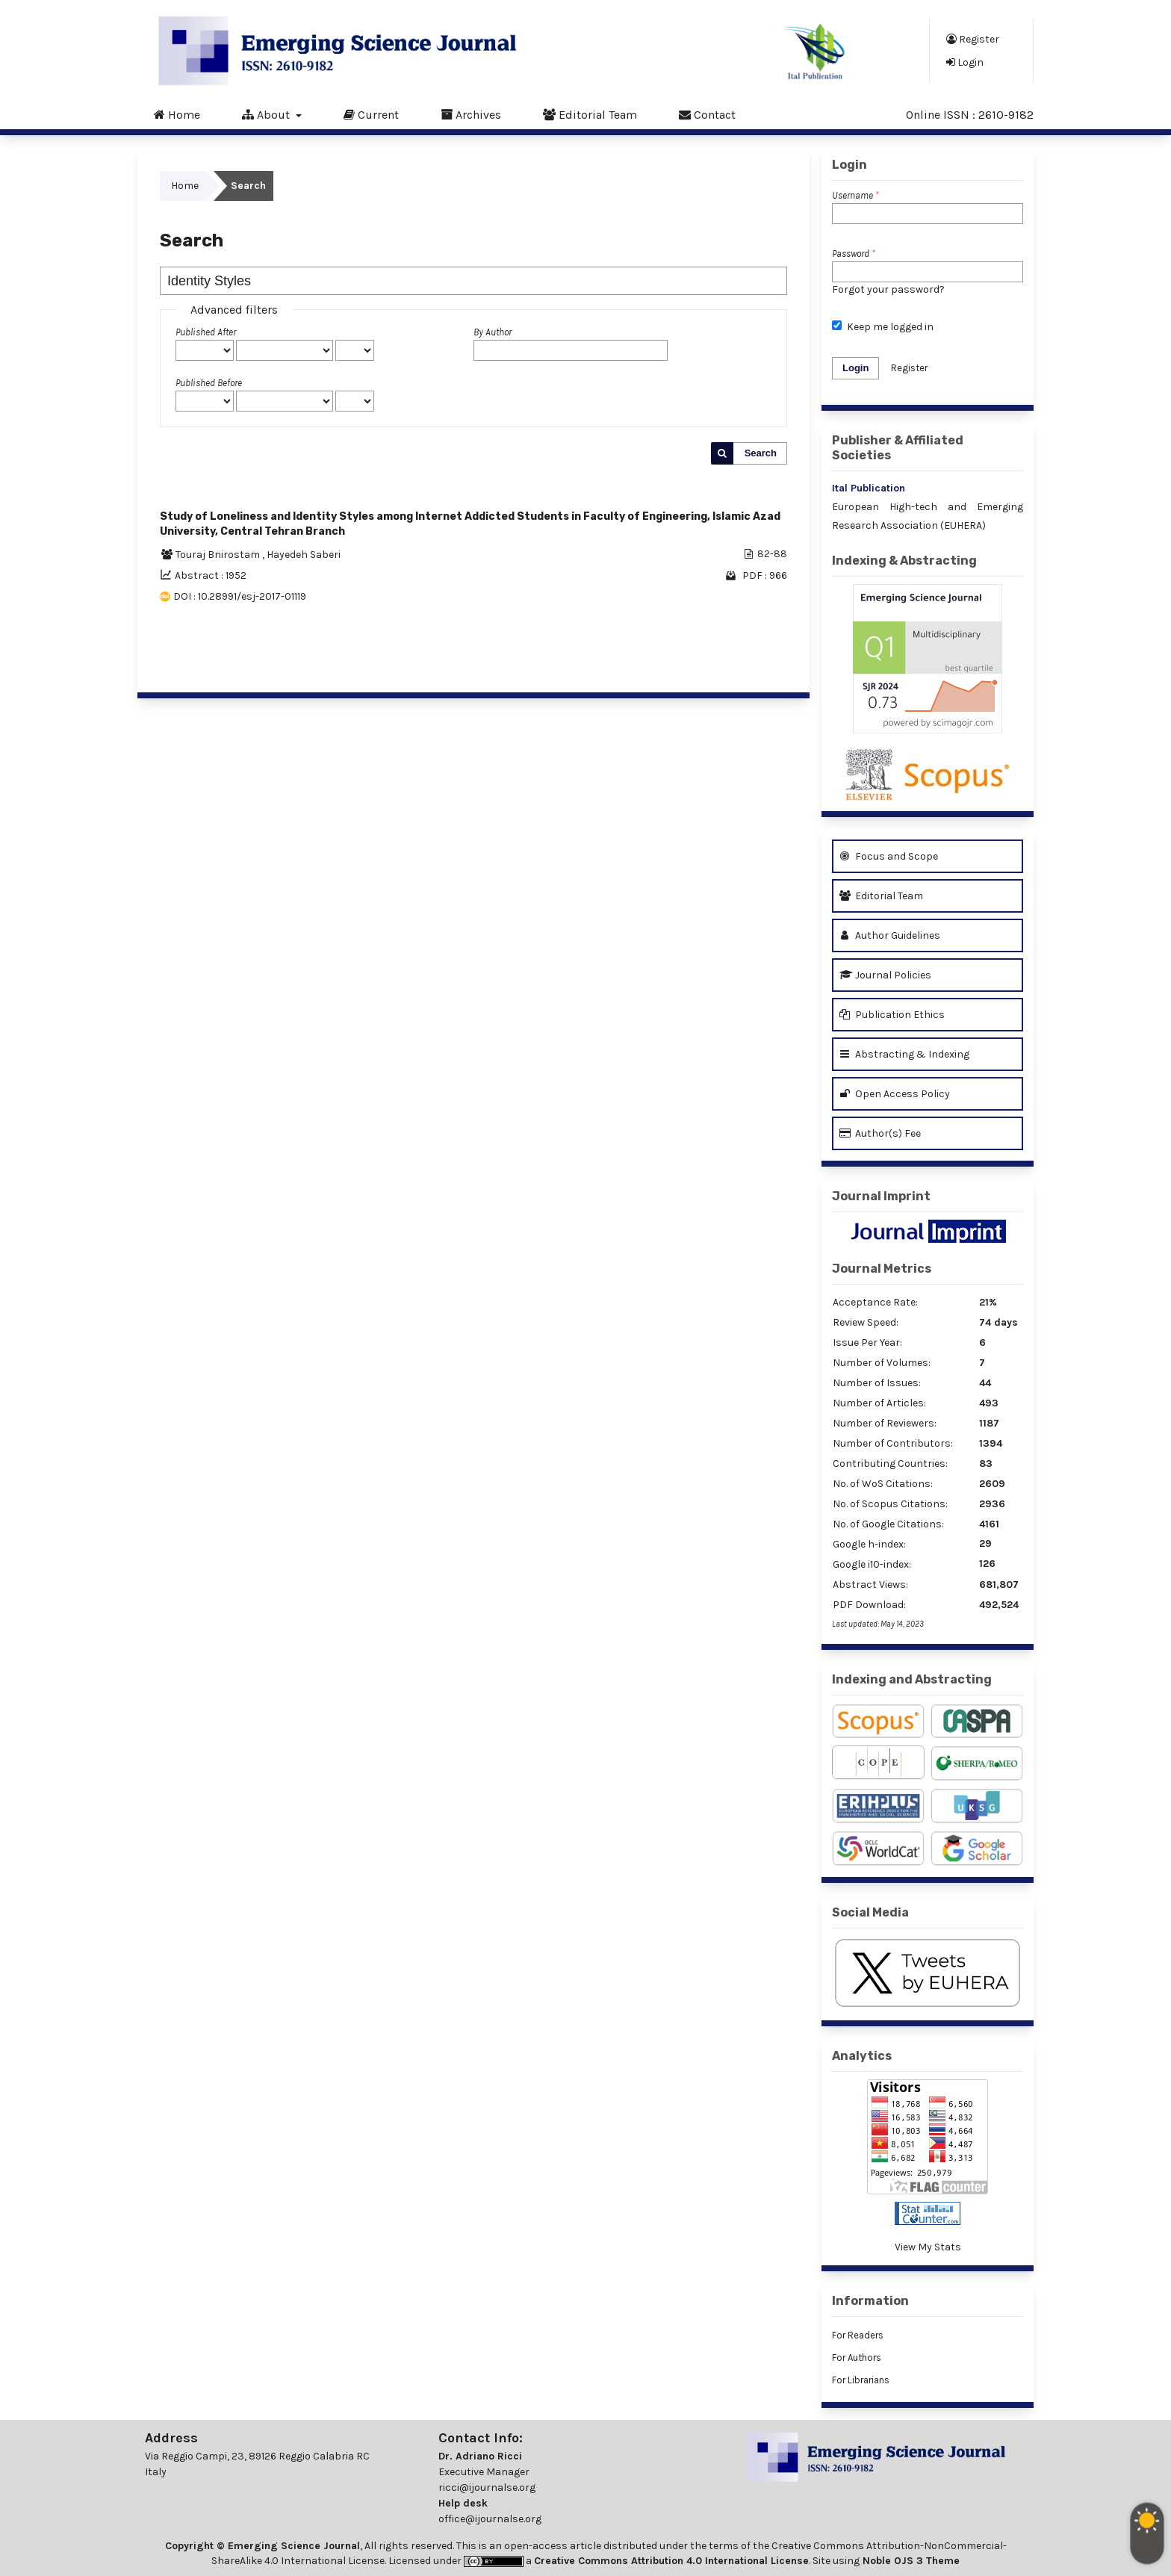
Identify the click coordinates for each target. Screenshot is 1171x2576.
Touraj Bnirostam (219, 554)
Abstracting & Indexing (904, 1054)
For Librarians (860, 2380)
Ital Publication (868, 488)
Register (972, 38)
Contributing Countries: (890, 1463)
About (267, 114)
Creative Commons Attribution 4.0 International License (671, 2560)
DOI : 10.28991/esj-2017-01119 (239, 596)
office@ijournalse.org (489, 2519)
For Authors (856, 2357)
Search (761, 453)
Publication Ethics (892, 1014)
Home (177, 114)
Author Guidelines (889, 935)
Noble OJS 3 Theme (910, 2560)
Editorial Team (590, 114)
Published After (206, 332)
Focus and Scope (888, 856)
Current (371, 114)
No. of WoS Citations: (883, 1483)
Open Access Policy (894, 1093)
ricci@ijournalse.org (486, 2487)
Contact (707, 114)
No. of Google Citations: (888, 1524)
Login (965, 62)
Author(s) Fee (880, 1133)
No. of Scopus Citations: (890, 1504)
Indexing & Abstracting (904, 560)
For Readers (857, 2335)
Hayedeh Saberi (304, 554)
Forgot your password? (888, 289)
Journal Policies (885, 975)
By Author (492, 332)
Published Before (209, 382)
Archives (471, 114)
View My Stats (928, 2247)
